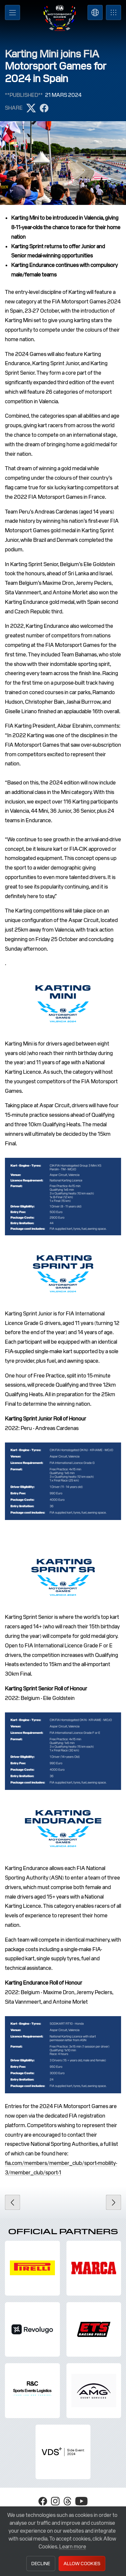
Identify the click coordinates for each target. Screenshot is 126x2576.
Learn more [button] (72, 2546)
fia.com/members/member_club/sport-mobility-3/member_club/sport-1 (61, 2168)
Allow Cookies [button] (81, 2563)
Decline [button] (40, 2563)
